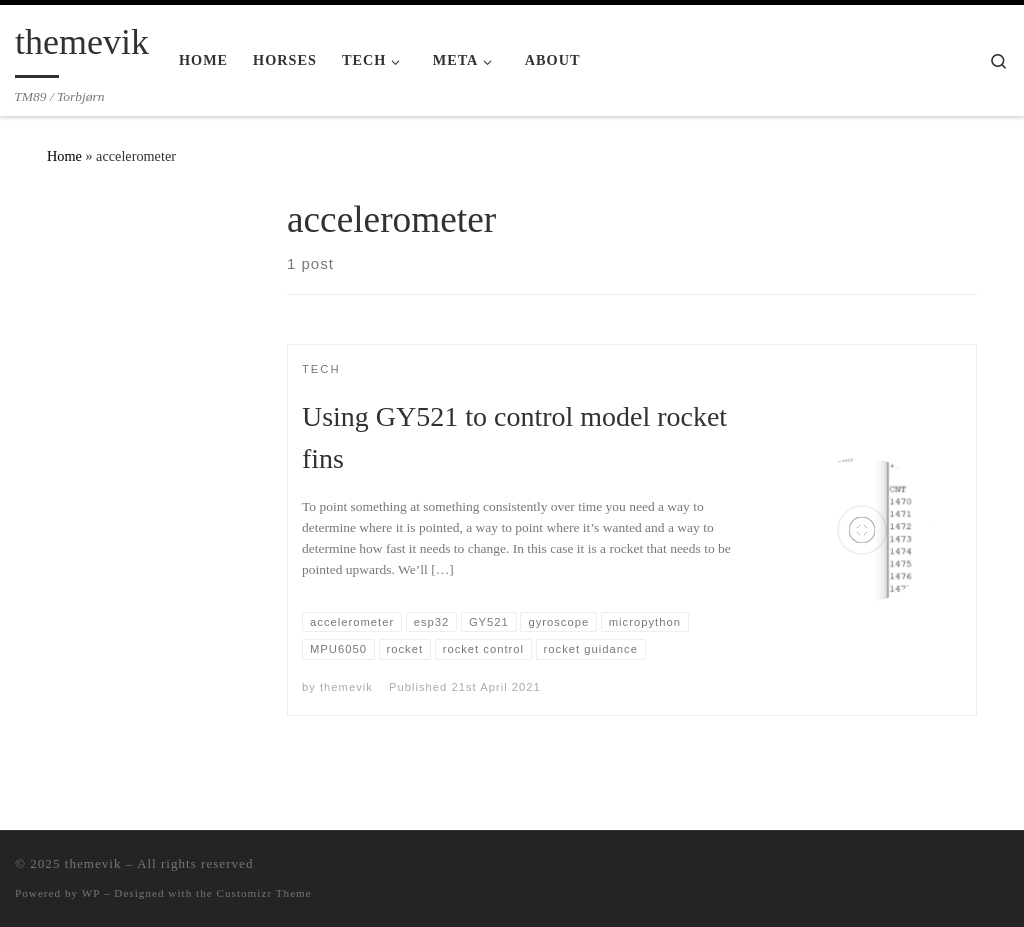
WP (91, 893)
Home (64, 156)
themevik (346, 687)
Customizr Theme (264, 893)
